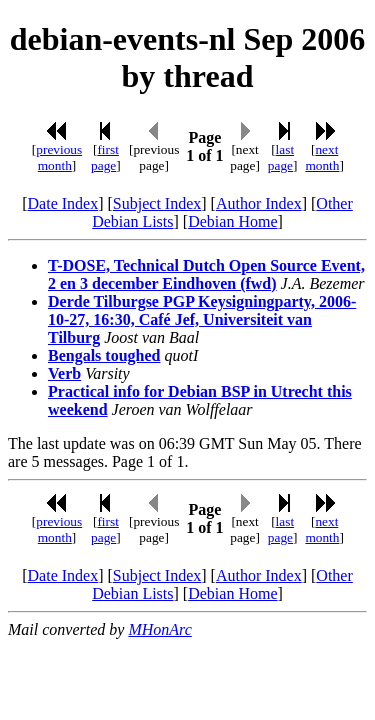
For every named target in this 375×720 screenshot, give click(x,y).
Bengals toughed (104, 355)
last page (281, 157)
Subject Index (157, 203)
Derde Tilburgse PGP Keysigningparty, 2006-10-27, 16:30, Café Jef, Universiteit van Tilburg (202, 319)
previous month (59, 157)
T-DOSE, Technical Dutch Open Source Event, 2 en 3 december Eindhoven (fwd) (206, 274)
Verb (64, 373)
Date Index (63, 203)
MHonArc (159, 629)
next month (322, 157)
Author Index (259, 203)
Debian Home (232, 221)
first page (105, 157)
